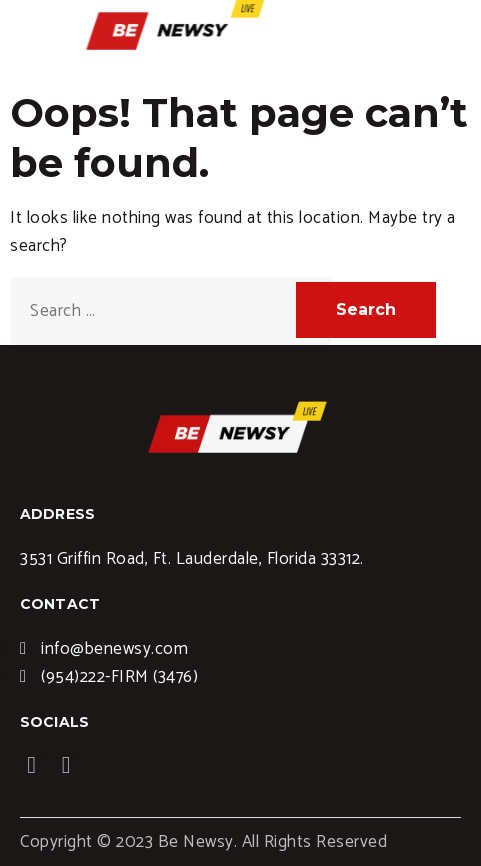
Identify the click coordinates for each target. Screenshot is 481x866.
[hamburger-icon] (458, 27)
